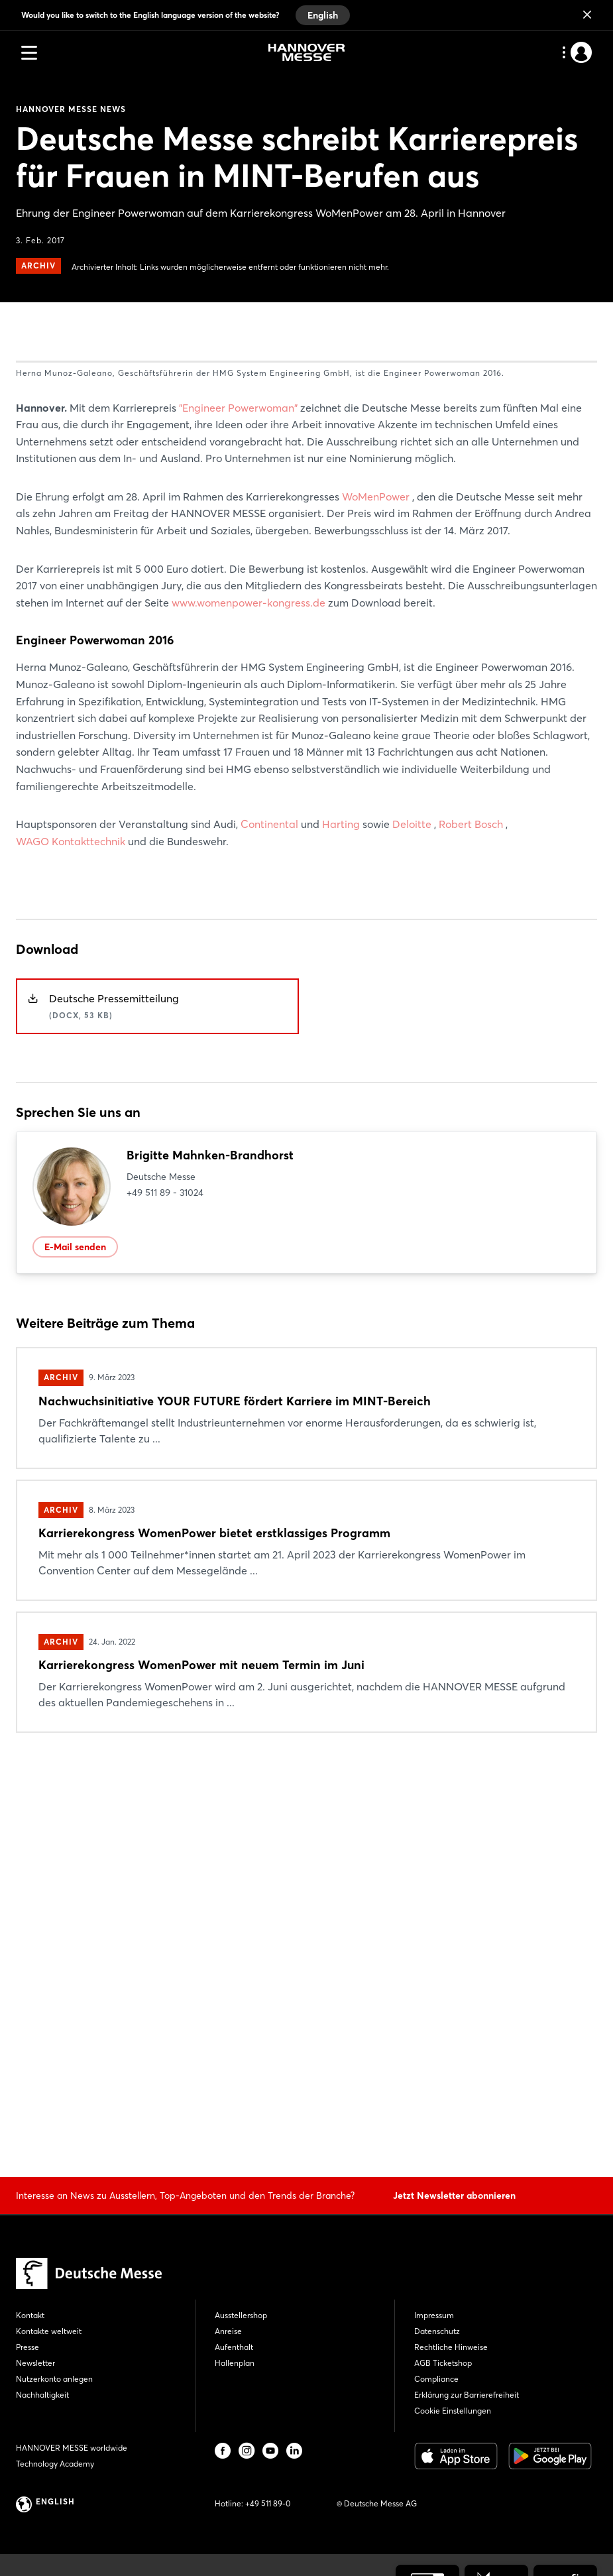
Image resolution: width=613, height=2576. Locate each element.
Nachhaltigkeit (42, 2395)
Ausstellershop (241, 2315)
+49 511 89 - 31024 (165, 1578)
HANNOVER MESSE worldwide (71, 2448)
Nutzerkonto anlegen (54, 2379)
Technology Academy (55, 2464)
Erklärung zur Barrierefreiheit (466, 2395)
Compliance (436, 2379)
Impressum (434, 2315)
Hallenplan (234, 2363)
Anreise (228, 2331)
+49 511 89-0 (267, 2503)
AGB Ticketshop (443, 2363)
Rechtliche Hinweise (451, 2347)
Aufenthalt (234, 2347)
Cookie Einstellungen (452, 2411)
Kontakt (30, 2315)
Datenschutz (437, 2331)
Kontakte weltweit (49, 2331)
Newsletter (35, 2363)
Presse (27, 2347)
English (322, 15)
